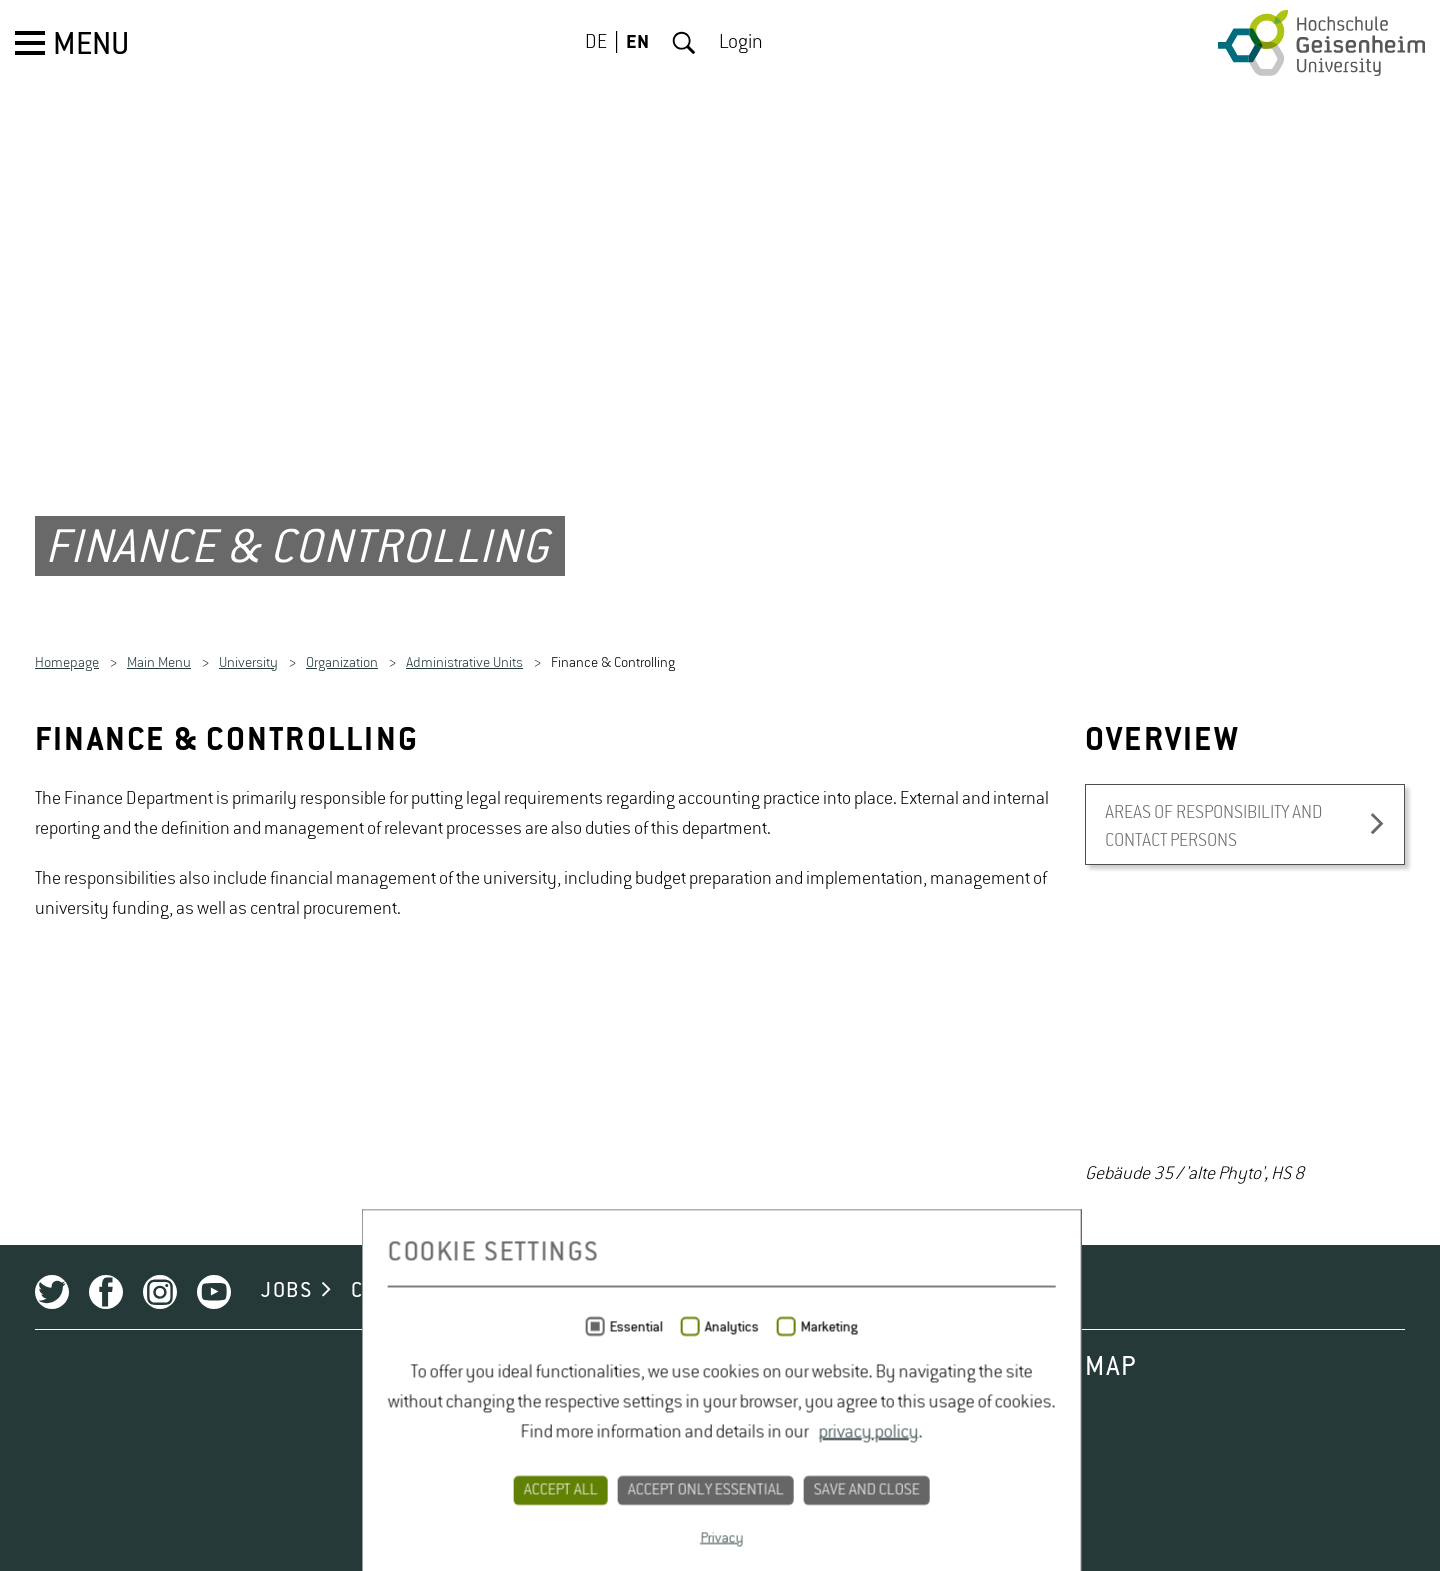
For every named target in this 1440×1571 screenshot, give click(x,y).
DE (596, 43)
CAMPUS (392, 1419)
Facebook (106, 1420)
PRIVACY (639, 1419)
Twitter (52, 1420)
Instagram (160, 1420)
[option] (1245, 1186)
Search (684, 43)
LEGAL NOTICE (789, 1419)
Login (741, 43)
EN (637, 43)
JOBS (286, 1419)
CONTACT (515, 1419)
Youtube (214, 1420)
